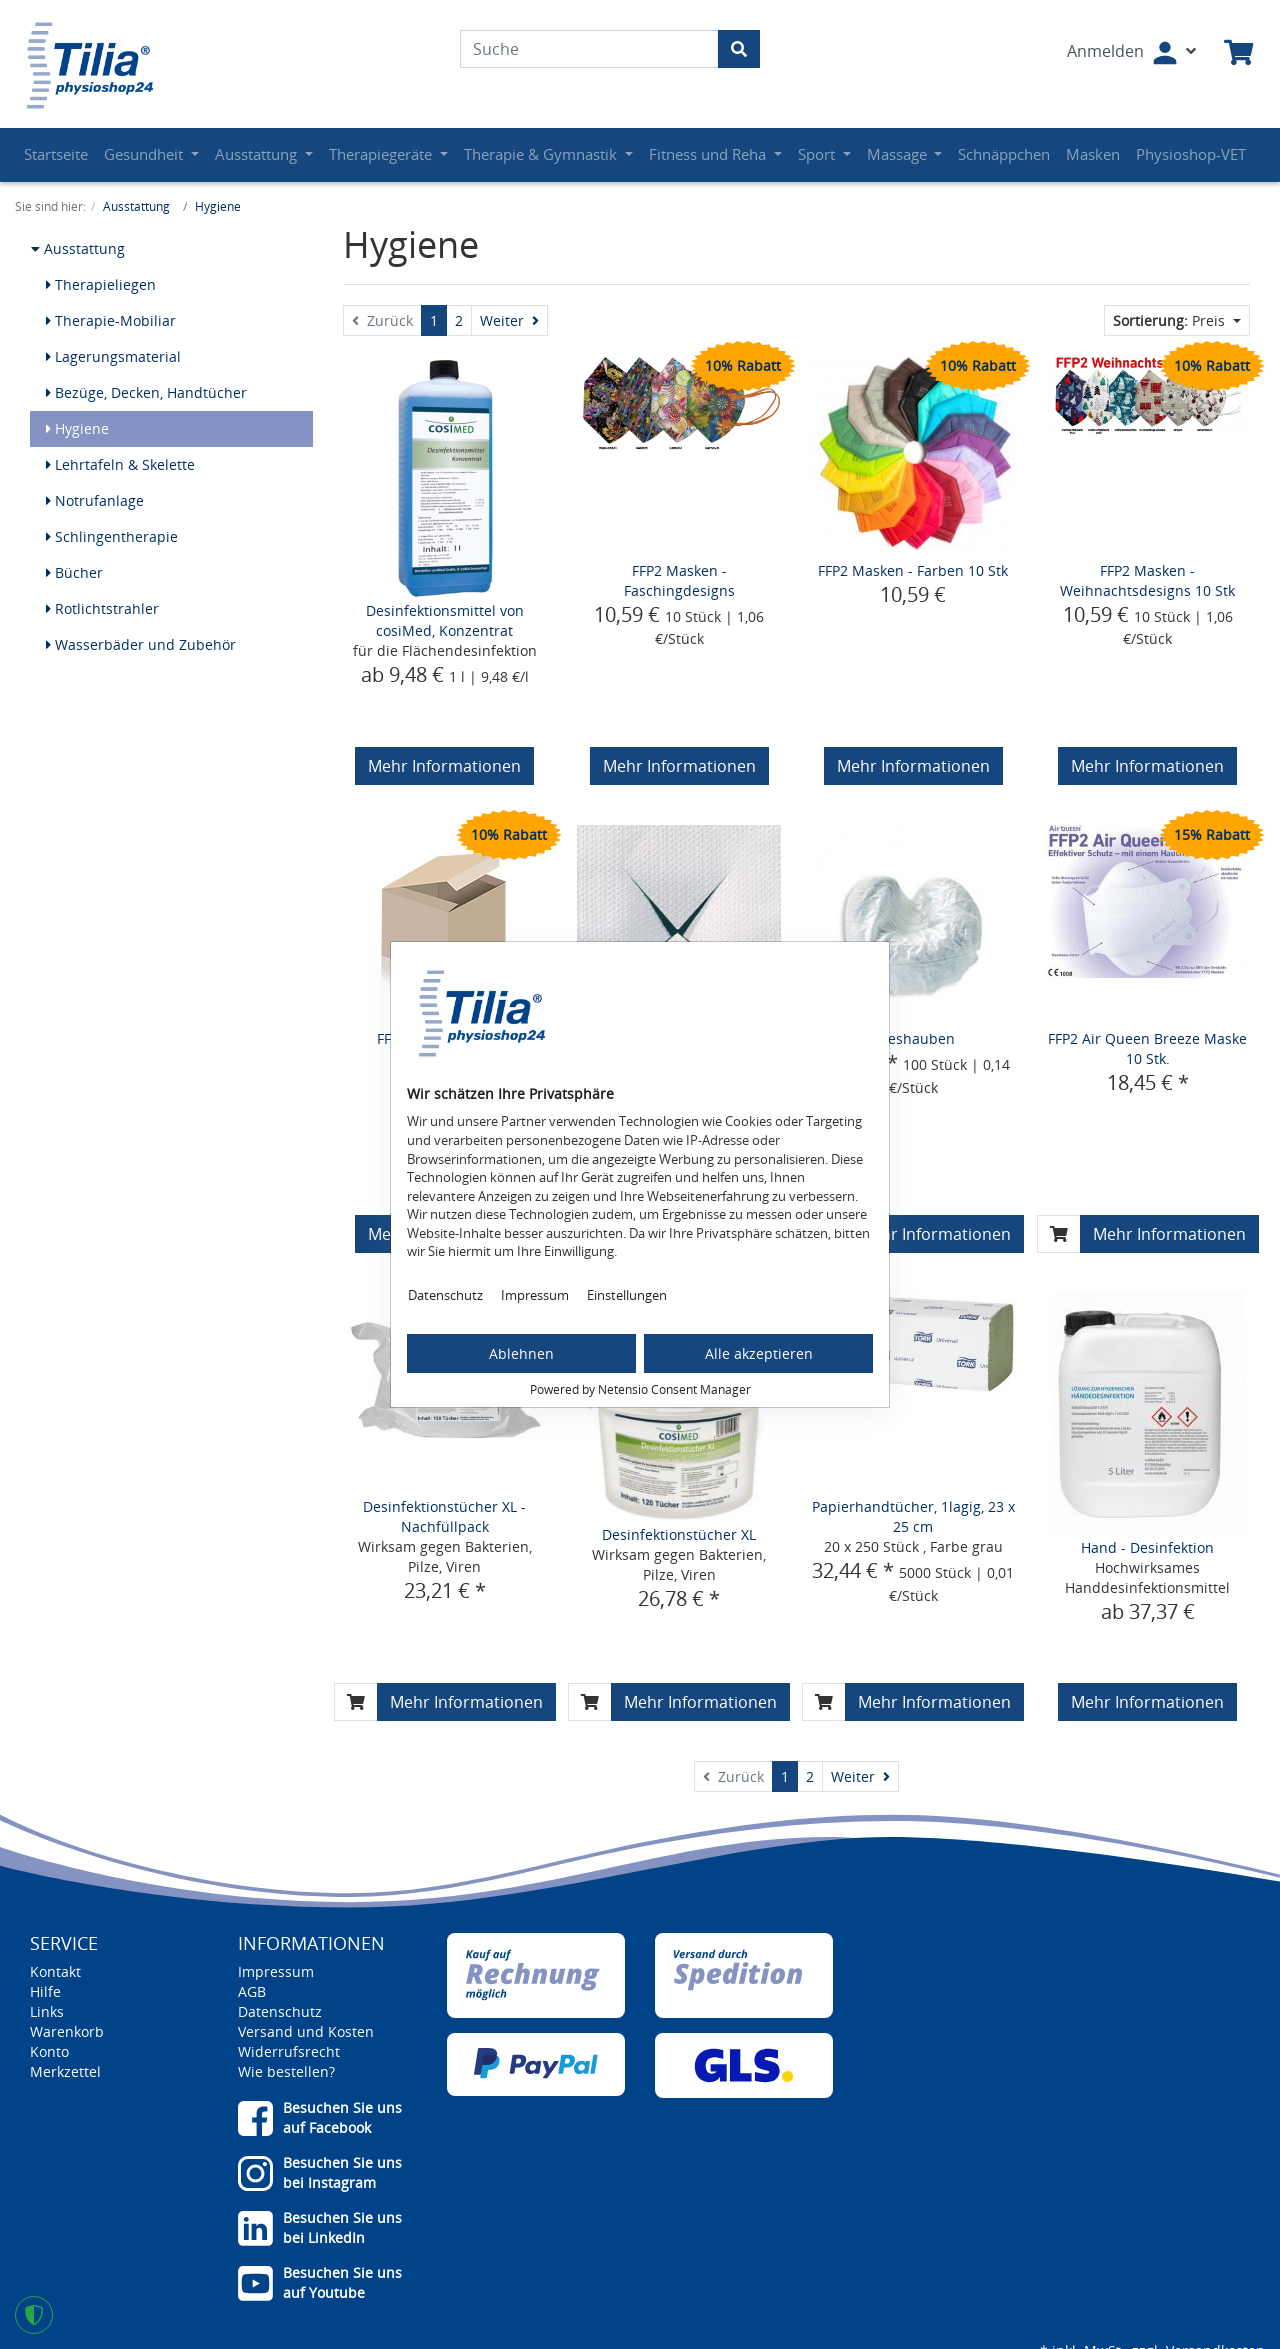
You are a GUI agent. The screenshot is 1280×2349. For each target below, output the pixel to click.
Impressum (535, 1295)
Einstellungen (627, 1295)
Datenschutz (445, 1295)
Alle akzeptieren (759, 1353)
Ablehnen (521, 1353)
